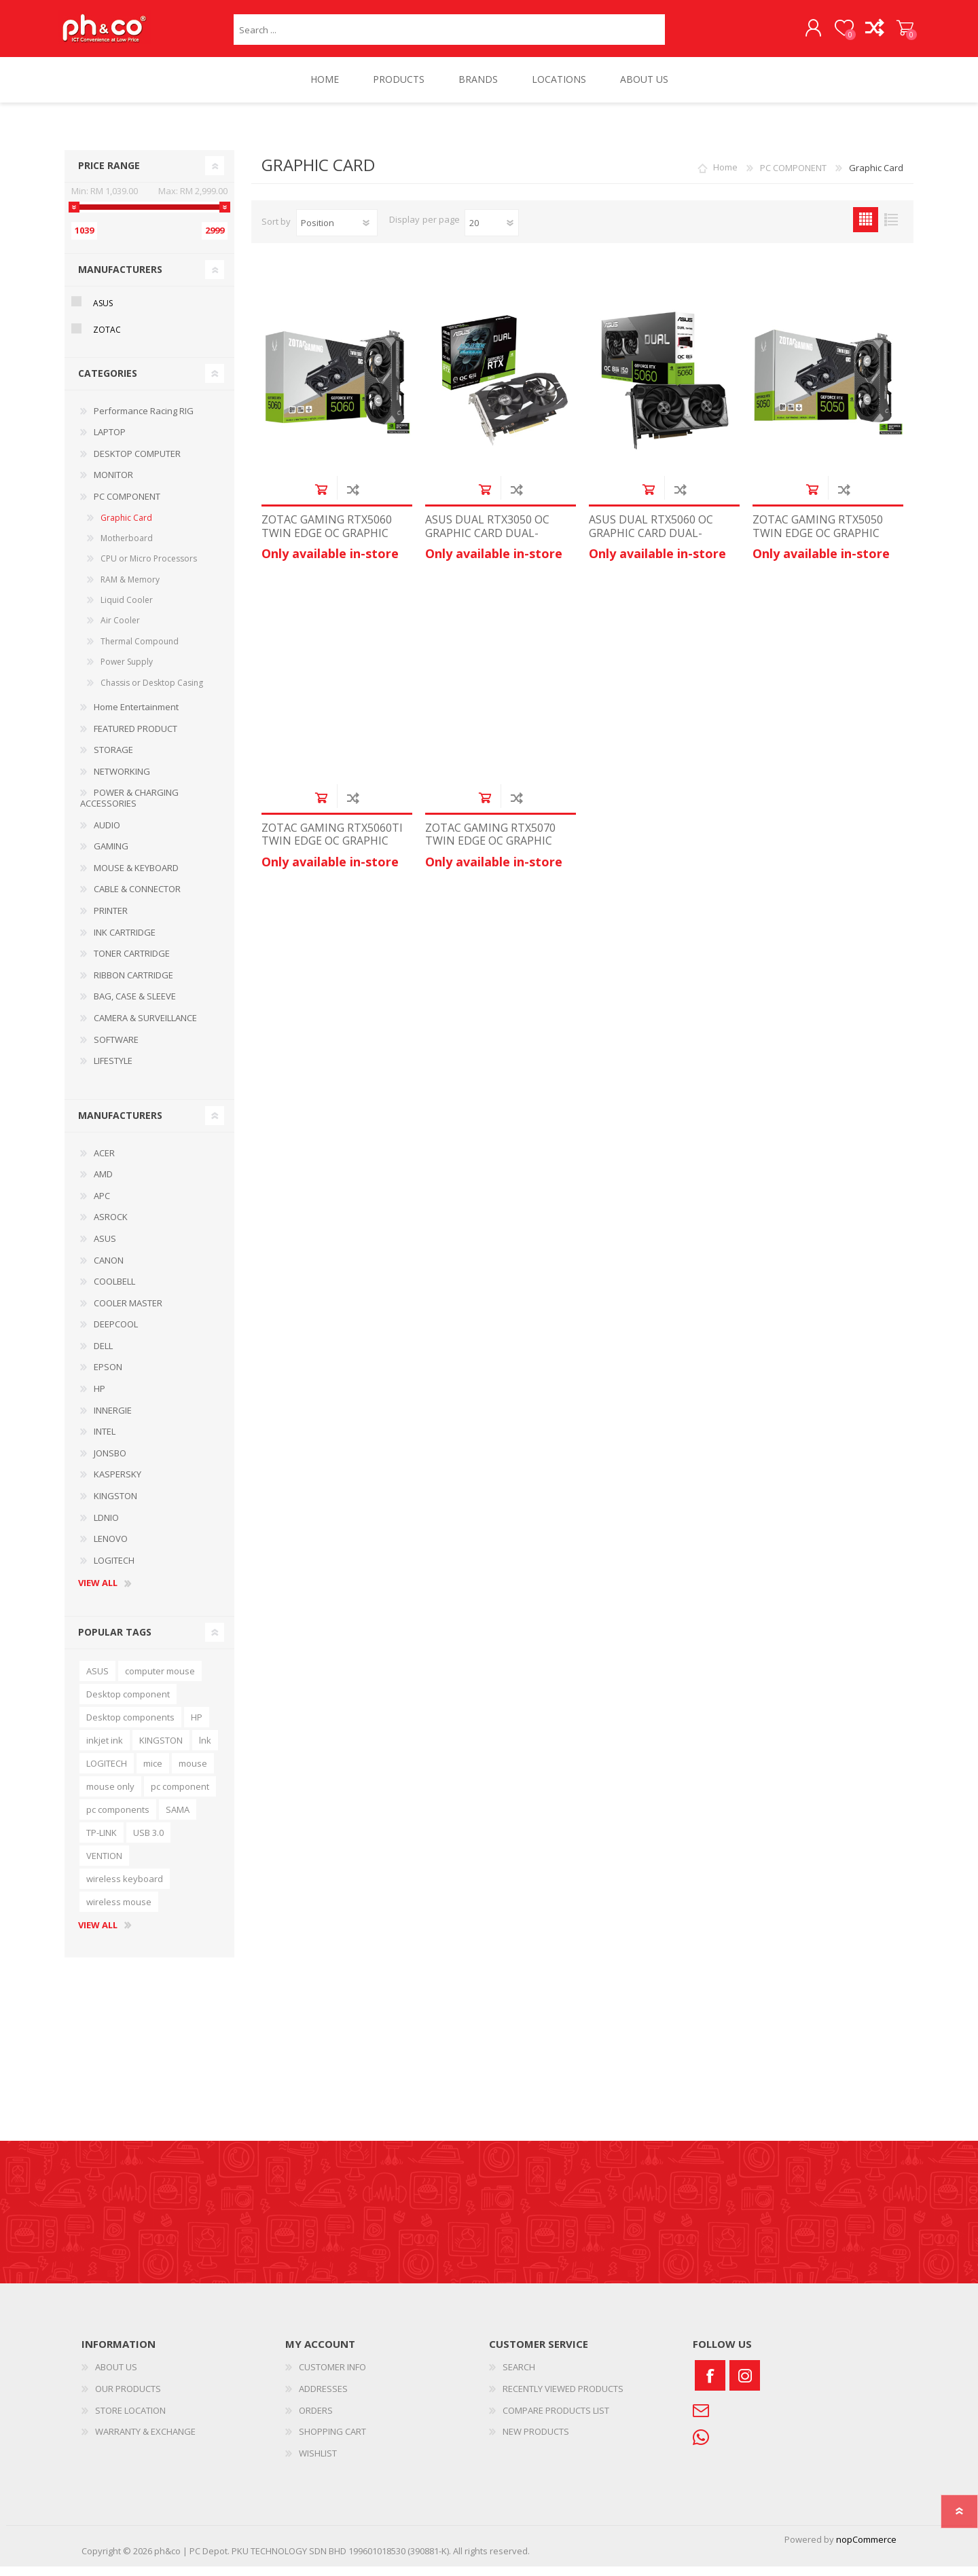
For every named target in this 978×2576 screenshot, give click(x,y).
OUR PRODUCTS (128, 2398)
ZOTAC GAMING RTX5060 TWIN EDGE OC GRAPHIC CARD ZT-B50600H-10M (326, 542)
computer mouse (160, 1680)
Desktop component (128, 1703)
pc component (180, 1796)
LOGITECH (114, 1570)
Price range (109, 174)
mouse (193, 1773)
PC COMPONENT (127, 506)
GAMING (111, 855)
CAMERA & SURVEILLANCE (145, 1027)
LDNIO (106, 1527)
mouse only (110, 1796)
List (890, 229)
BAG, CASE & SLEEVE (135, 1005)
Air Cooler (120, 630)
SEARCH (519, 2376)
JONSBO (110, 1462)
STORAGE (113, 759)
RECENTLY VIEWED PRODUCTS (563, 2398)
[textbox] (449, 34)
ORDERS (316, 2420)
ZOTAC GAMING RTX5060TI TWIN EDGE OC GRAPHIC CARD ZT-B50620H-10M (332, 850)
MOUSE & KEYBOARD (136, 877)
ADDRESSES (323, 2398)
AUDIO (107, 834)
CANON (109, 1270)
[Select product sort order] (337, 232)
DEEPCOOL (116, 1333)
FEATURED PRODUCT (135, 738)
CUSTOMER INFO (332, 2376)
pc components (117, 1819)
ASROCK (111, 1226)
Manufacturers (120, 278)
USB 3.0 (148, 1842)
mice (152, 1773)
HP (99, 1398)
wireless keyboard (124, 1888)
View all (97, 1592)
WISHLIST (318, 2463)
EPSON (108, 1376)
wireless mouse (118, 1911)
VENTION (104, 1865)
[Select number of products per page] (492, 232)
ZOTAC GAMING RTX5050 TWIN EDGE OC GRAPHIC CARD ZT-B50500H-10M (818, 542)
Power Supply (127, 671)
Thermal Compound (140, 651)
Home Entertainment (136, 716)
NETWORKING (122, 781)
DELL (103, 1355)
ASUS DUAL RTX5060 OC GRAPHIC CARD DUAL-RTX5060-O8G (651, 542)
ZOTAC (107, 339)
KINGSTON (115, 1505)
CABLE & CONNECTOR (137, 898)
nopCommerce (866, 2549)
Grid (865, 229)
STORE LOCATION (130, 2420)
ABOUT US (116, 2376)
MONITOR (113, 484)
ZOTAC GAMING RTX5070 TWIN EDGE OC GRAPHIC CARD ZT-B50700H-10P (490, 850)
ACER (104, 1162)
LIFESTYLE (113, 1070)
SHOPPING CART (898, 33)
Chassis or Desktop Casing (152, 692)
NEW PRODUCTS (536, 2441)
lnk (205, 1750)
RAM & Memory (130, 589)
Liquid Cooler (127, 609)
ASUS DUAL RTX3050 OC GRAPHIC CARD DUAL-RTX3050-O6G (487, 542)
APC (102, 1205)
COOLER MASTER (128, 1312)
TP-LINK (101, 1842)
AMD (103, 1183)
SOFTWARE (116, 1049)
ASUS (103, 312)
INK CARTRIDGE (125, 942)
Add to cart (321, 498)
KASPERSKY (117, 1483)
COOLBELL (114, 1291)
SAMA (177, 1819)
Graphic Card (126, 527)
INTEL (104, 1441)
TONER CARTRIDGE (132, 963)
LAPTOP (110, 441)
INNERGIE (113, 1420)
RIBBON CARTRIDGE (133, 984)
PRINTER (111, 920)
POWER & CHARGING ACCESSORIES (129, 807)
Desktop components (130, 1727)
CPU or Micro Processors (149, 568)
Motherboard (127, 547)
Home (725, 177)
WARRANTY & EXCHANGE (145, 2441)
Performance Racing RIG (144, 420)
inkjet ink (104, 1750)
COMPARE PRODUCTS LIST (556, 2420)
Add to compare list (353, 498)
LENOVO (111, 1548)
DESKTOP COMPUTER (137, 463)
